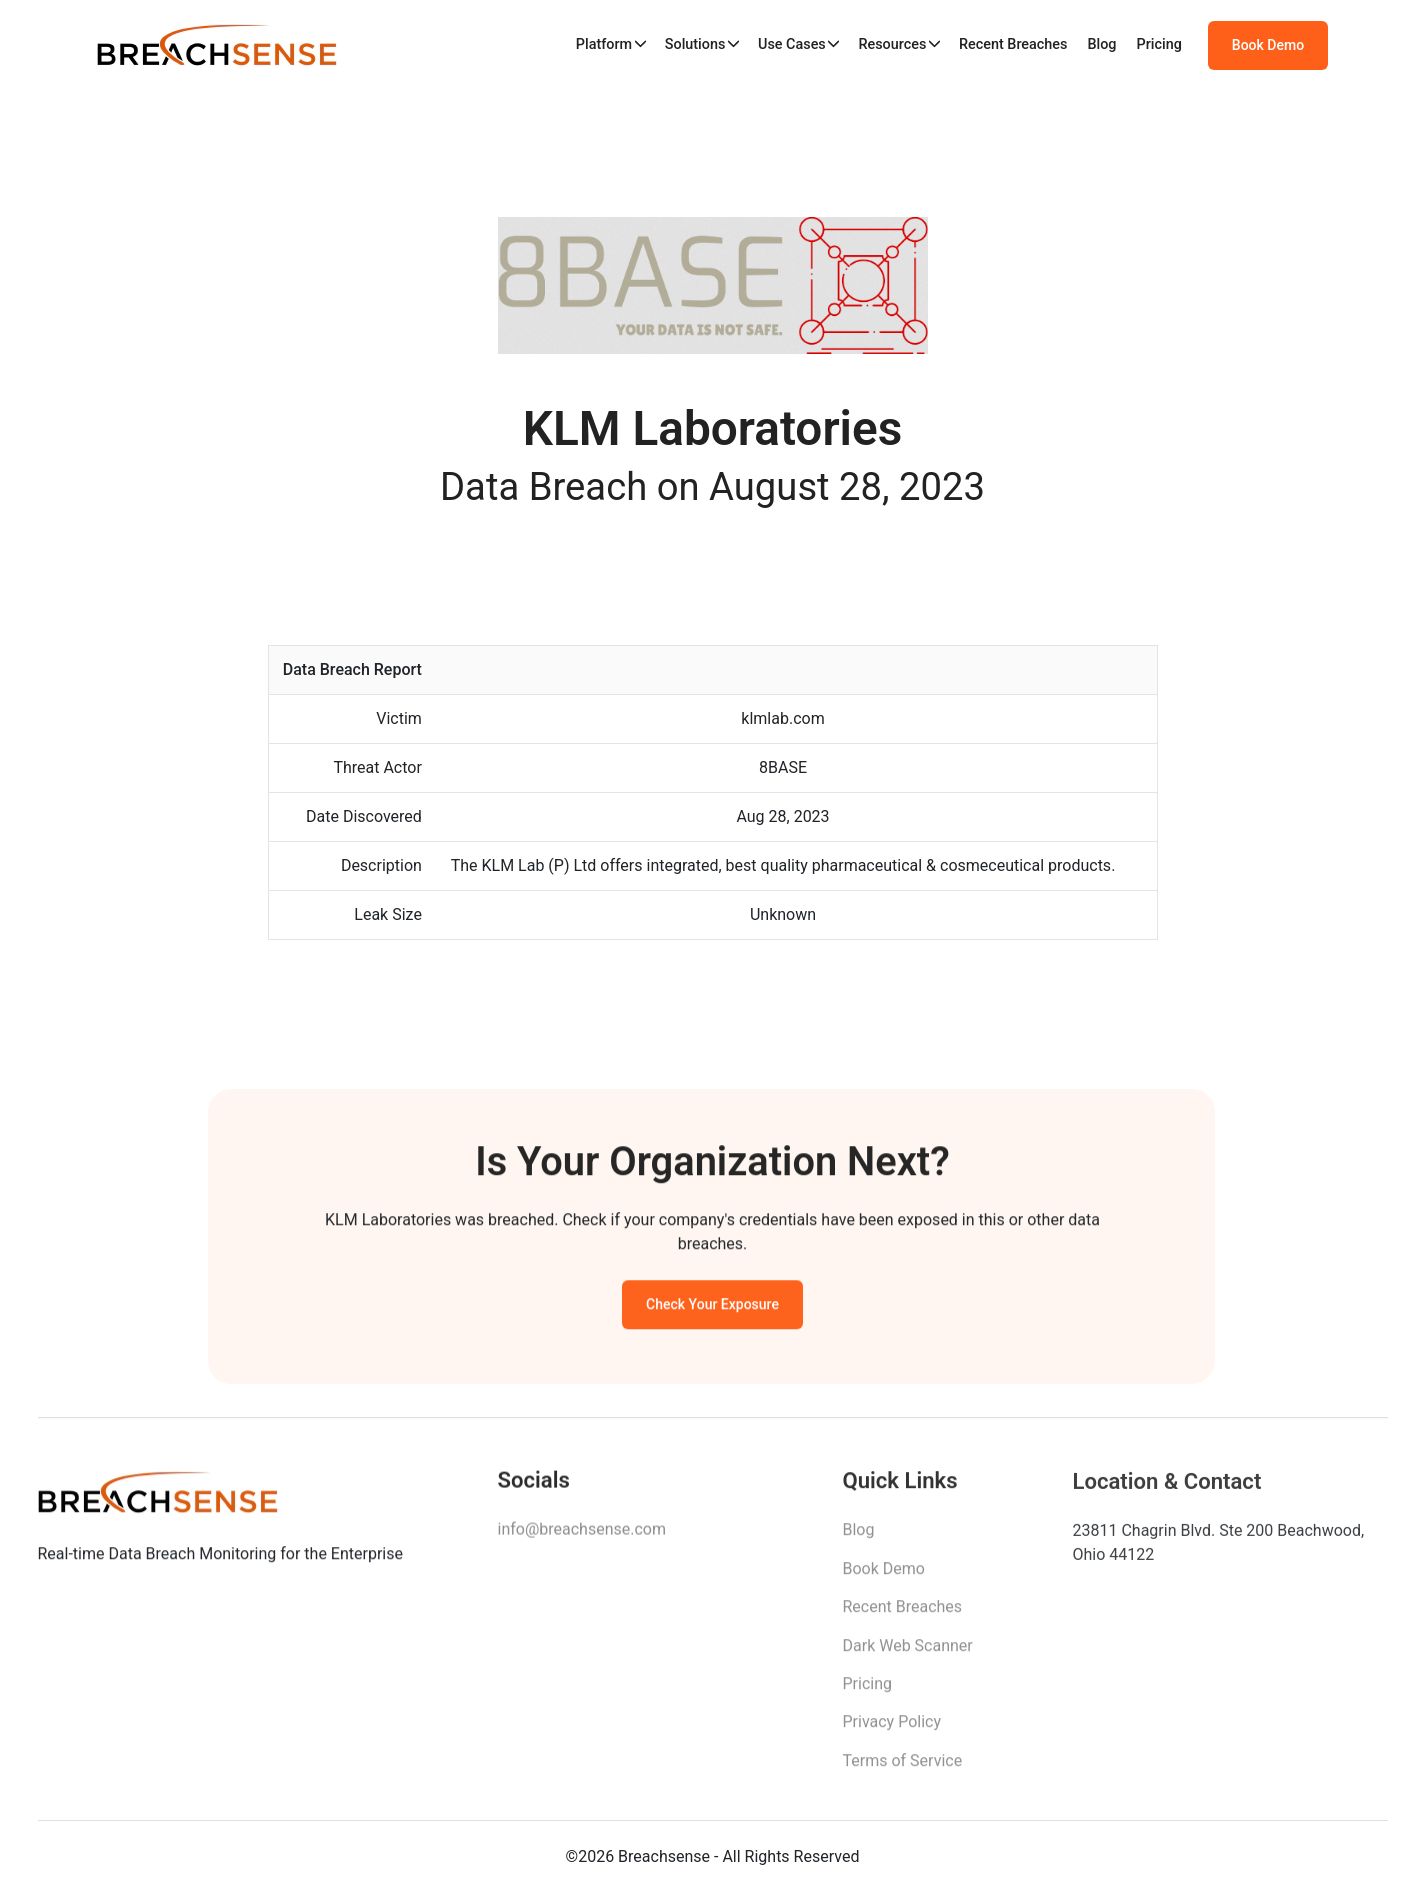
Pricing (1159, 44)
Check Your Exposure (712, 1309)
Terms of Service (903, 1769)
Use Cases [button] (792, 44)
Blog (1101, 44)
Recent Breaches (1013, 44)
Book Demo (1268, 45)
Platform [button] (604, 44)
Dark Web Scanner (908, 1653)
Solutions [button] (695, 44)
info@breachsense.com (582, 1536)
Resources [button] (892, 44)
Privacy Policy (892, 1730)
